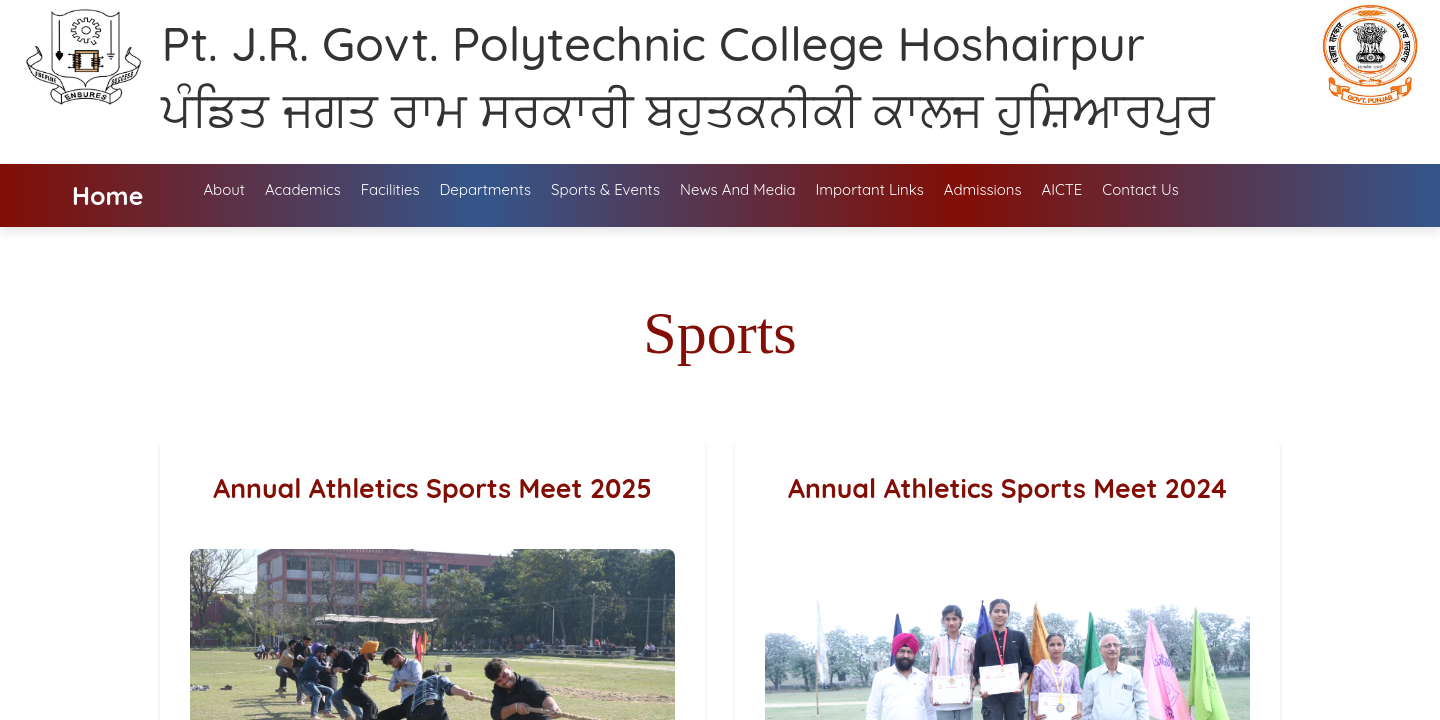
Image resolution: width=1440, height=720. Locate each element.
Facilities (390, 189)
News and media (738, 189)
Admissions (983, 189)
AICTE (1062, 189)
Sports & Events (605, 189)
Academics (303, 189)
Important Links (870, 189)
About (223, 189)
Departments (485, 189)
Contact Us (1140, 189)
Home (107, 195)
